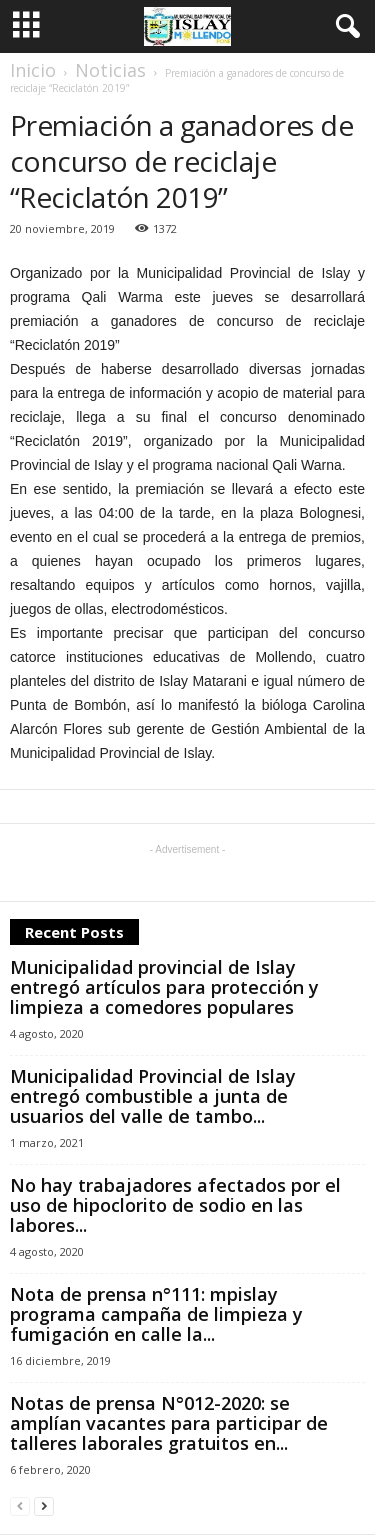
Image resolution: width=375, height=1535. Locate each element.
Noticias (110, 70)
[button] (344, 27)
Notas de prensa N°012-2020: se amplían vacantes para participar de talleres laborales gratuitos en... (169, 1423)
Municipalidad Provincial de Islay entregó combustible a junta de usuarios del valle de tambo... (153, 1096)
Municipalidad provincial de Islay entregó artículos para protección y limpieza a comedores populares (164, 987)
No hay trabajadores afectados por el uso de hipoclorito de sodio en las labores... (175, 1205)
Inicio (33, 70)
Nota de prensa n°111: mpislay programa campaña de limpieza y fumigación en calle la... (156, 1314)
